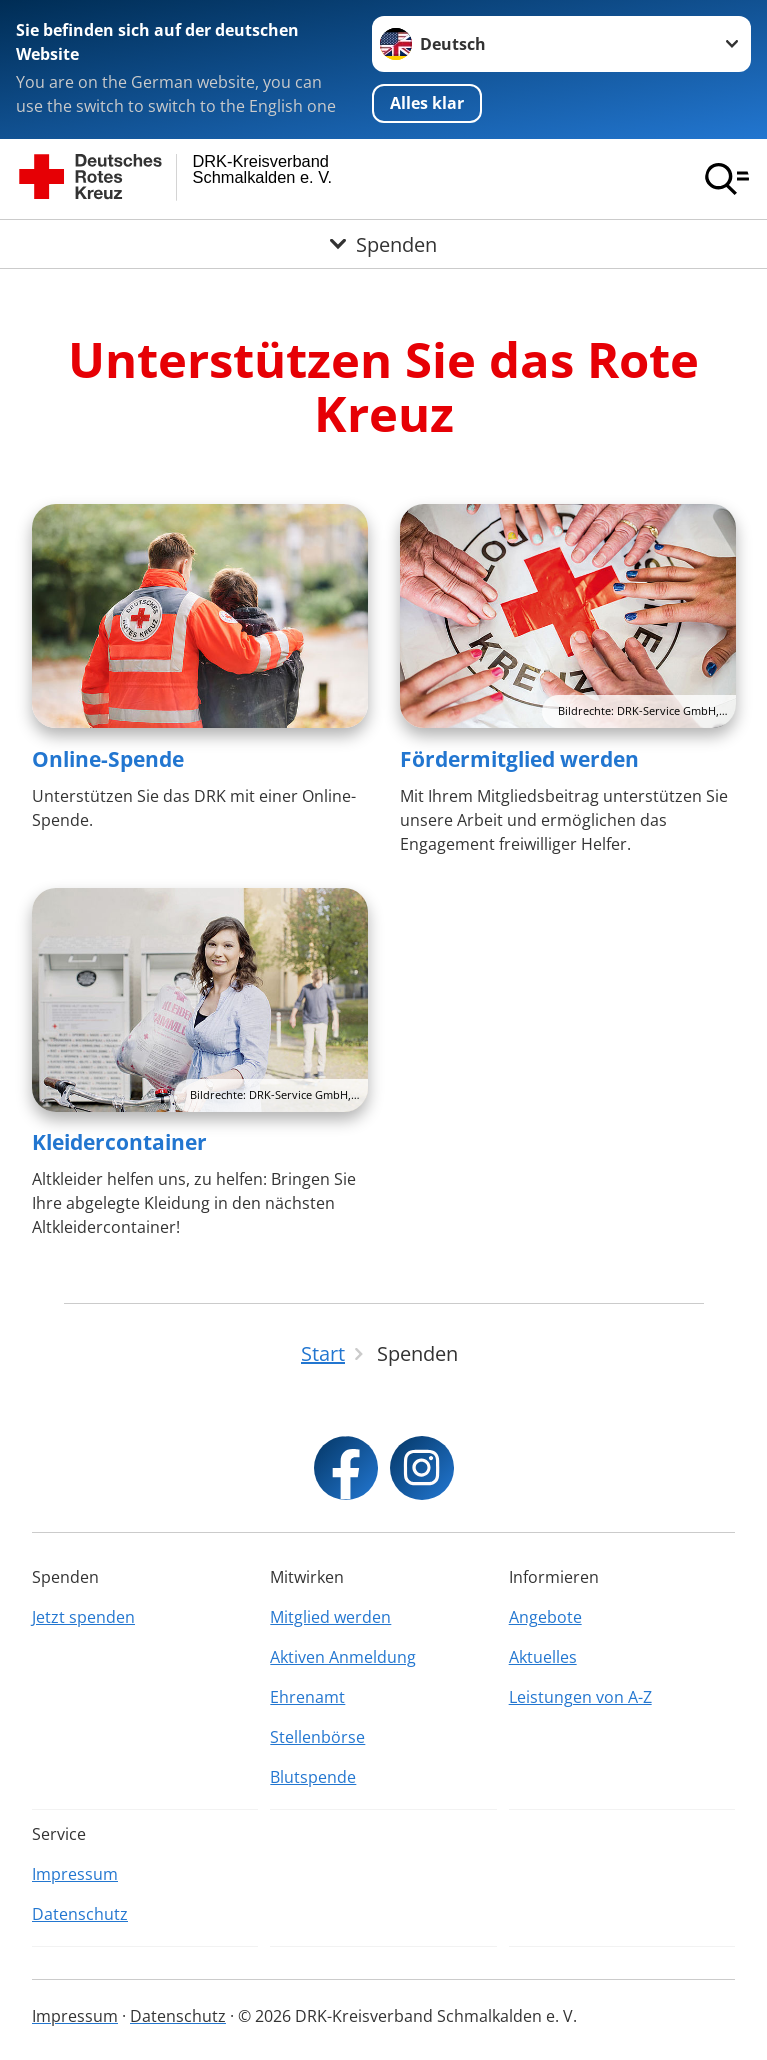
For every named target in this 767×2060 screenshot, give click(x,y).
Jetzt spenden (83, 1617)
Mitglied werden (330, 1617)
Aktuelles (543, 1657)
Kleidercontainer (119, 1142)
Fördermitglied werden (519, 759)
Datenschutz (80, 1914)
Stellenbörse (317, 1737)
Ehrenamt (307, 1697)
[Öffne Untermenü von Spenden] (383, 244)
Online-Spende (108, 759)
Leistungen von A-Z (580, 1697)
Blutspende (313, 1777)
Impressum (75, 1874)
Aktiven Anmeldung (343, 1657)
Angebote (545, 1617)
